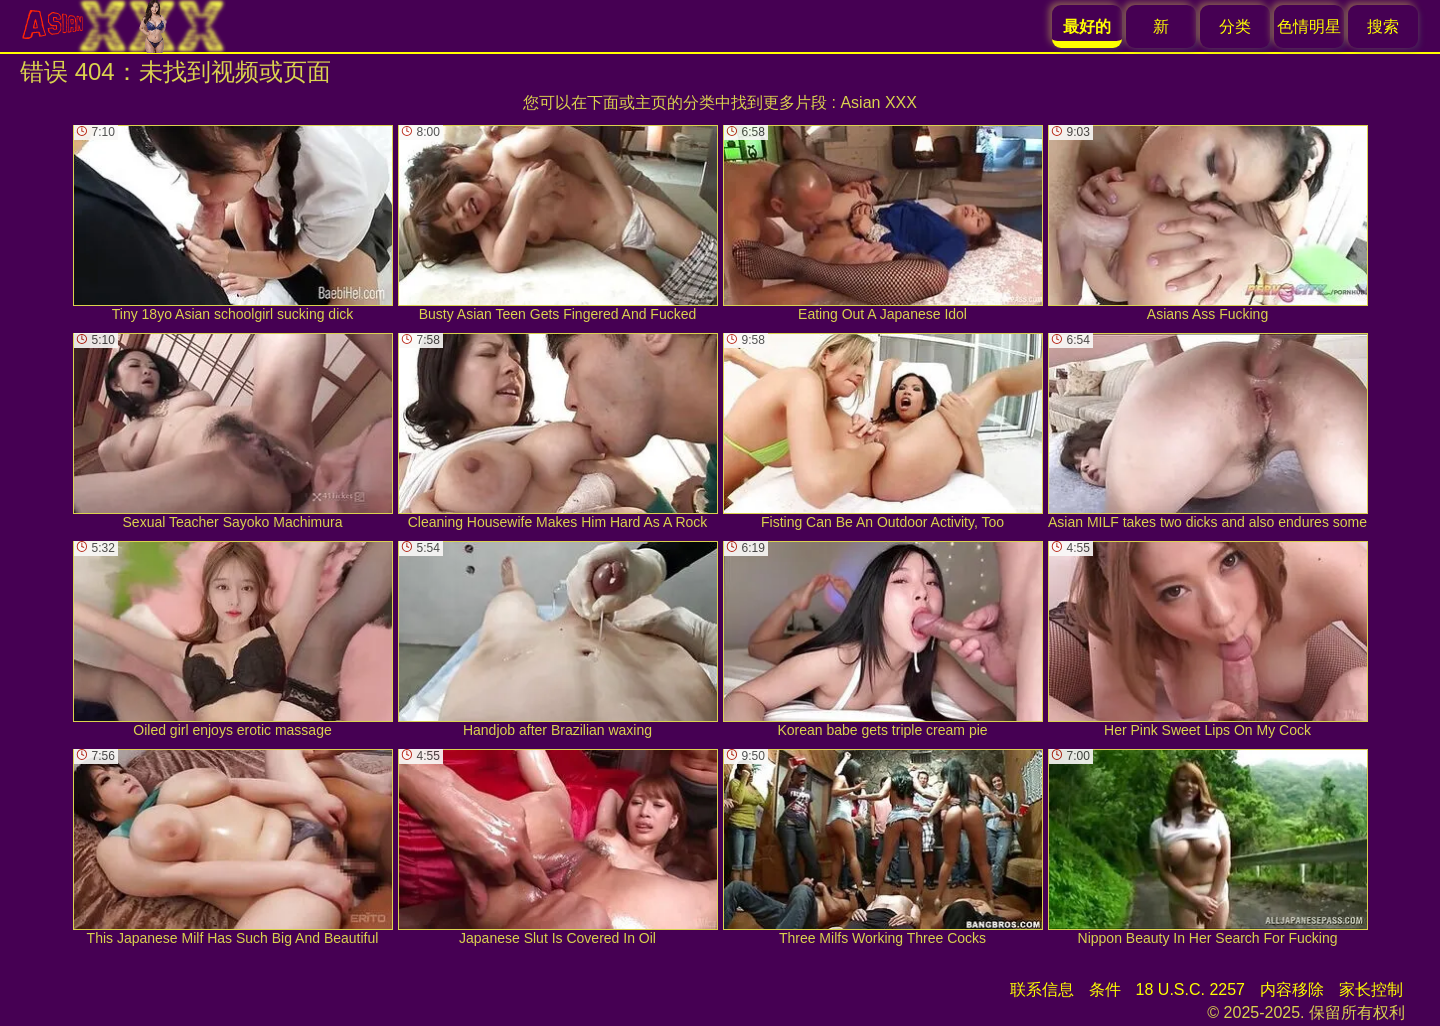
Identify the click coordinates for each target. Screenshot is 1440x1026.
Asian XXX (878, 102)
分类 (1235, 26)
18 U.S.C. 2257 (1190, 989)
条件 (1105, 989)
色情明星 (1309, 26)
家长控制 (1371, 989)
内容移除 (1292, 989)
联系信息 (1042, 989)
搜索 (1383, 26)
